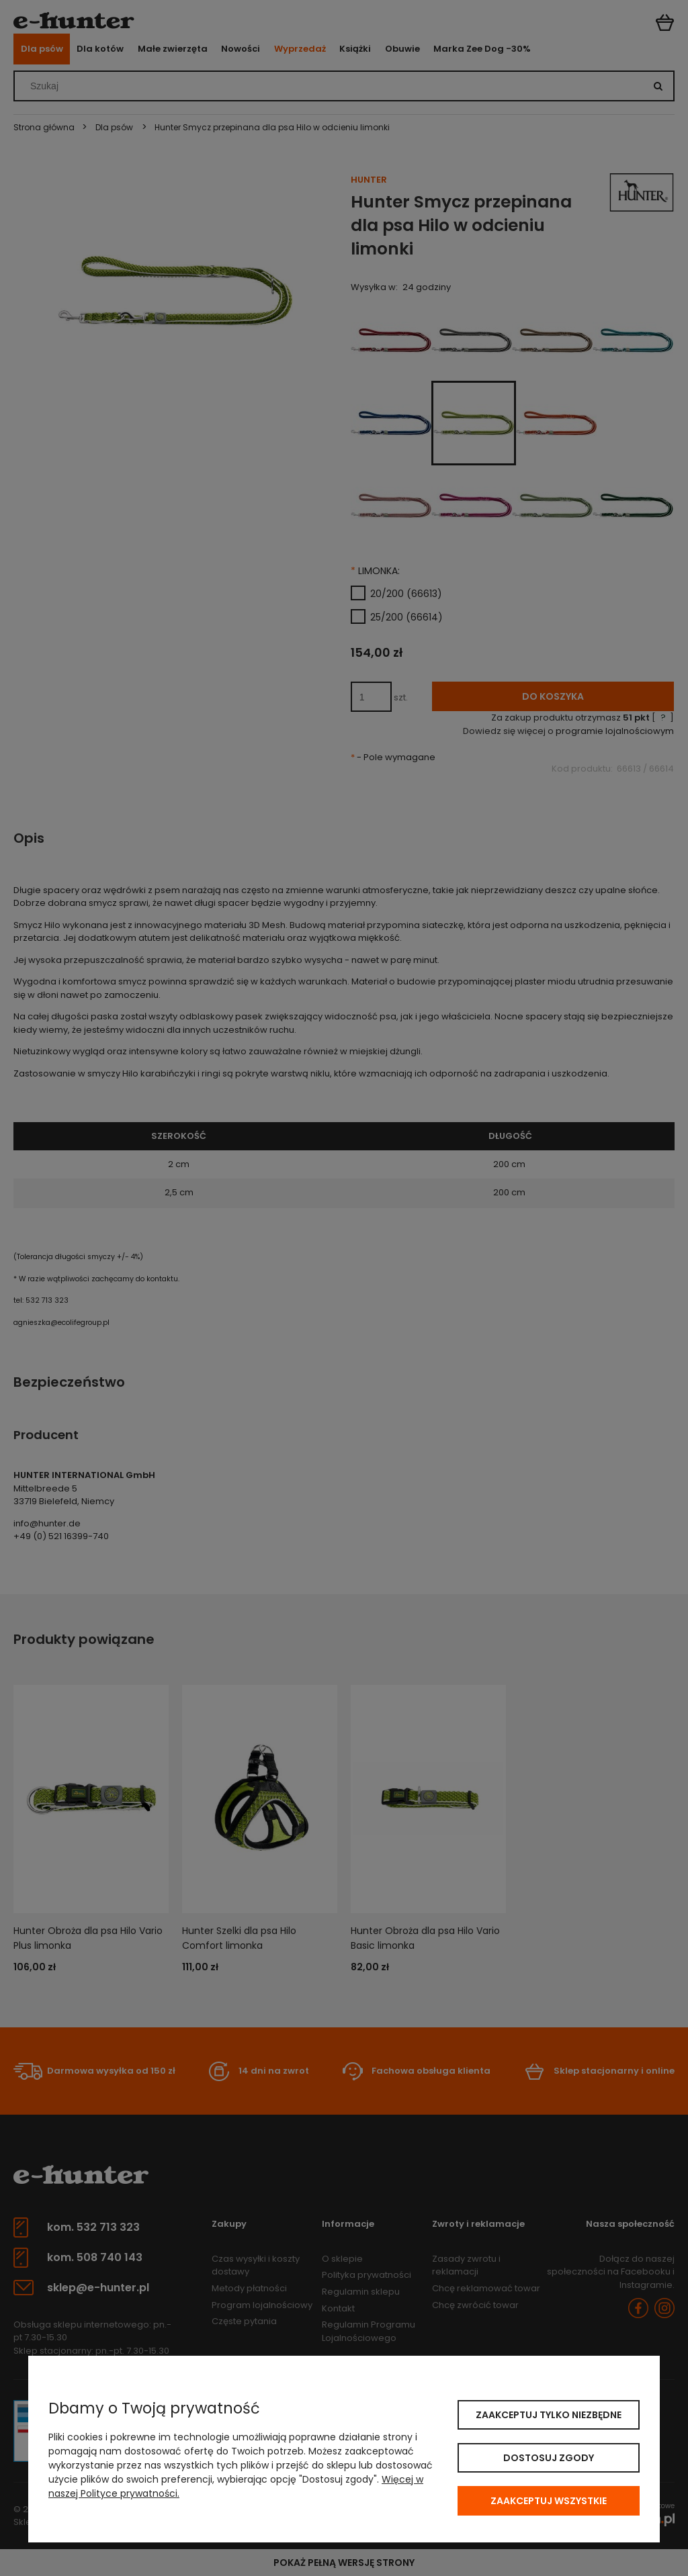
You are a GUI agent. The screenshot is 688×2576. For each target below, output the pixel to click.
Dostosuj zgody (548, 2458)
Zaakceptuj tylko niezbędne (548, 2415)
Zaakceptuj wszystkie (548, 2501)
